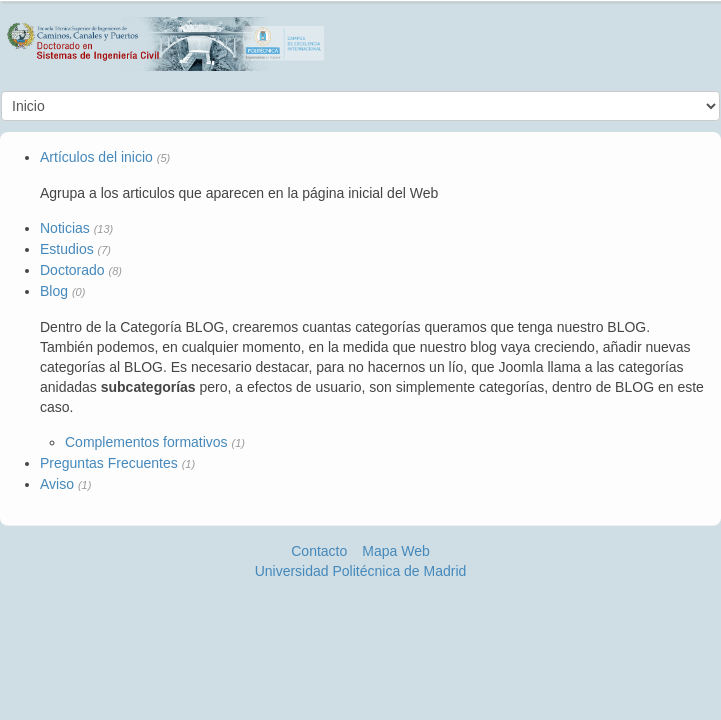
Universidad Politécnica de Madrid (361, 571)
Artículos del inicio (96, 157)
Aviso (57, 484)
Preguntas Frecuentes (109, 463)
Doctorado (72, 270)
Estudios (67, 249)
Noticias (65, 228)
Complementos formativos (146, 442)
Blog (54, 291)
